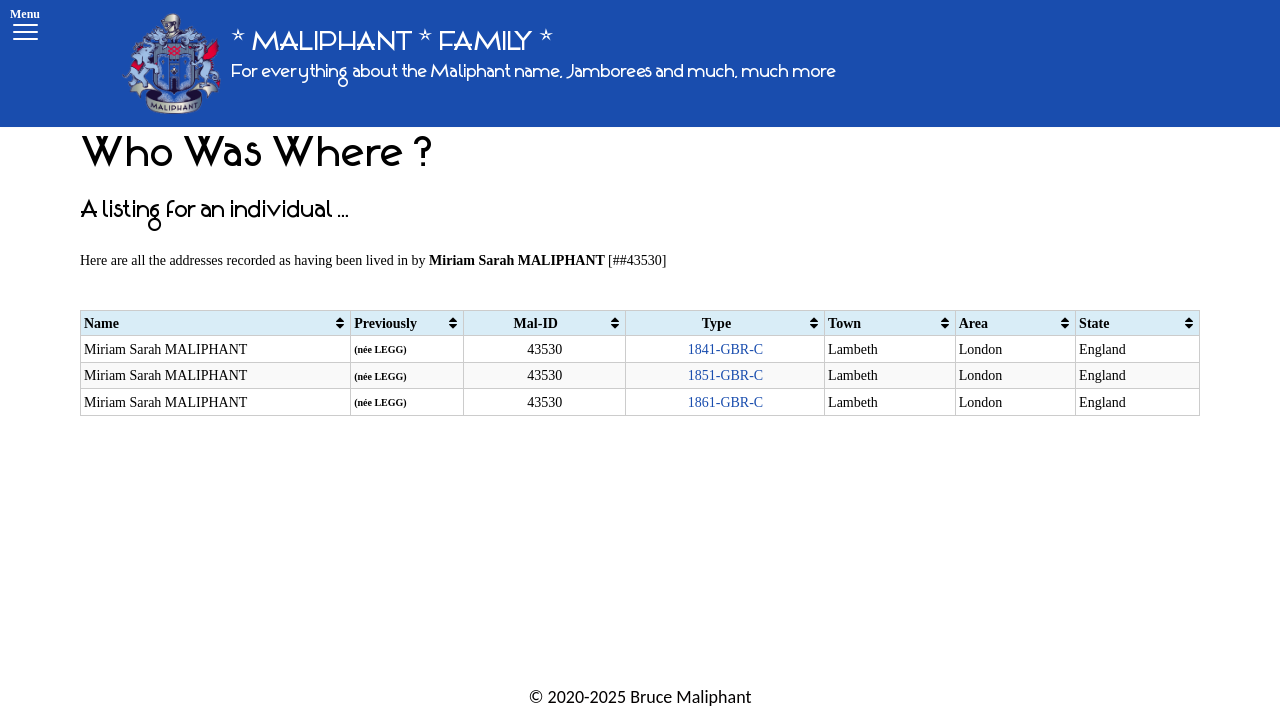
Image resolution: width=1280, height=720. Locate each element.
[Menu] (25, 27)
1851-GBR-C (725, 375)
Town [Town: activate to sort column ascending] (844, 323)
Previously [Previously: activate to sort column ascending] (385, 323)
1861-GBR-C (725, 402)
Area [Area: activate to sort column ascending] (973, 323)
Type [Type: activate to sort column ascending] (716, 323)
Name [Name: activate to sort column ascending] (101, 323)
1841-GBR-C (725, 349)
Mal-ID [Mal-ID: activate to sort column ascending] (536, 323)
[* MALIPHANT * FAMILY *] (479, 63)
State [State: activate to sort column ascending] (1094, 323)
